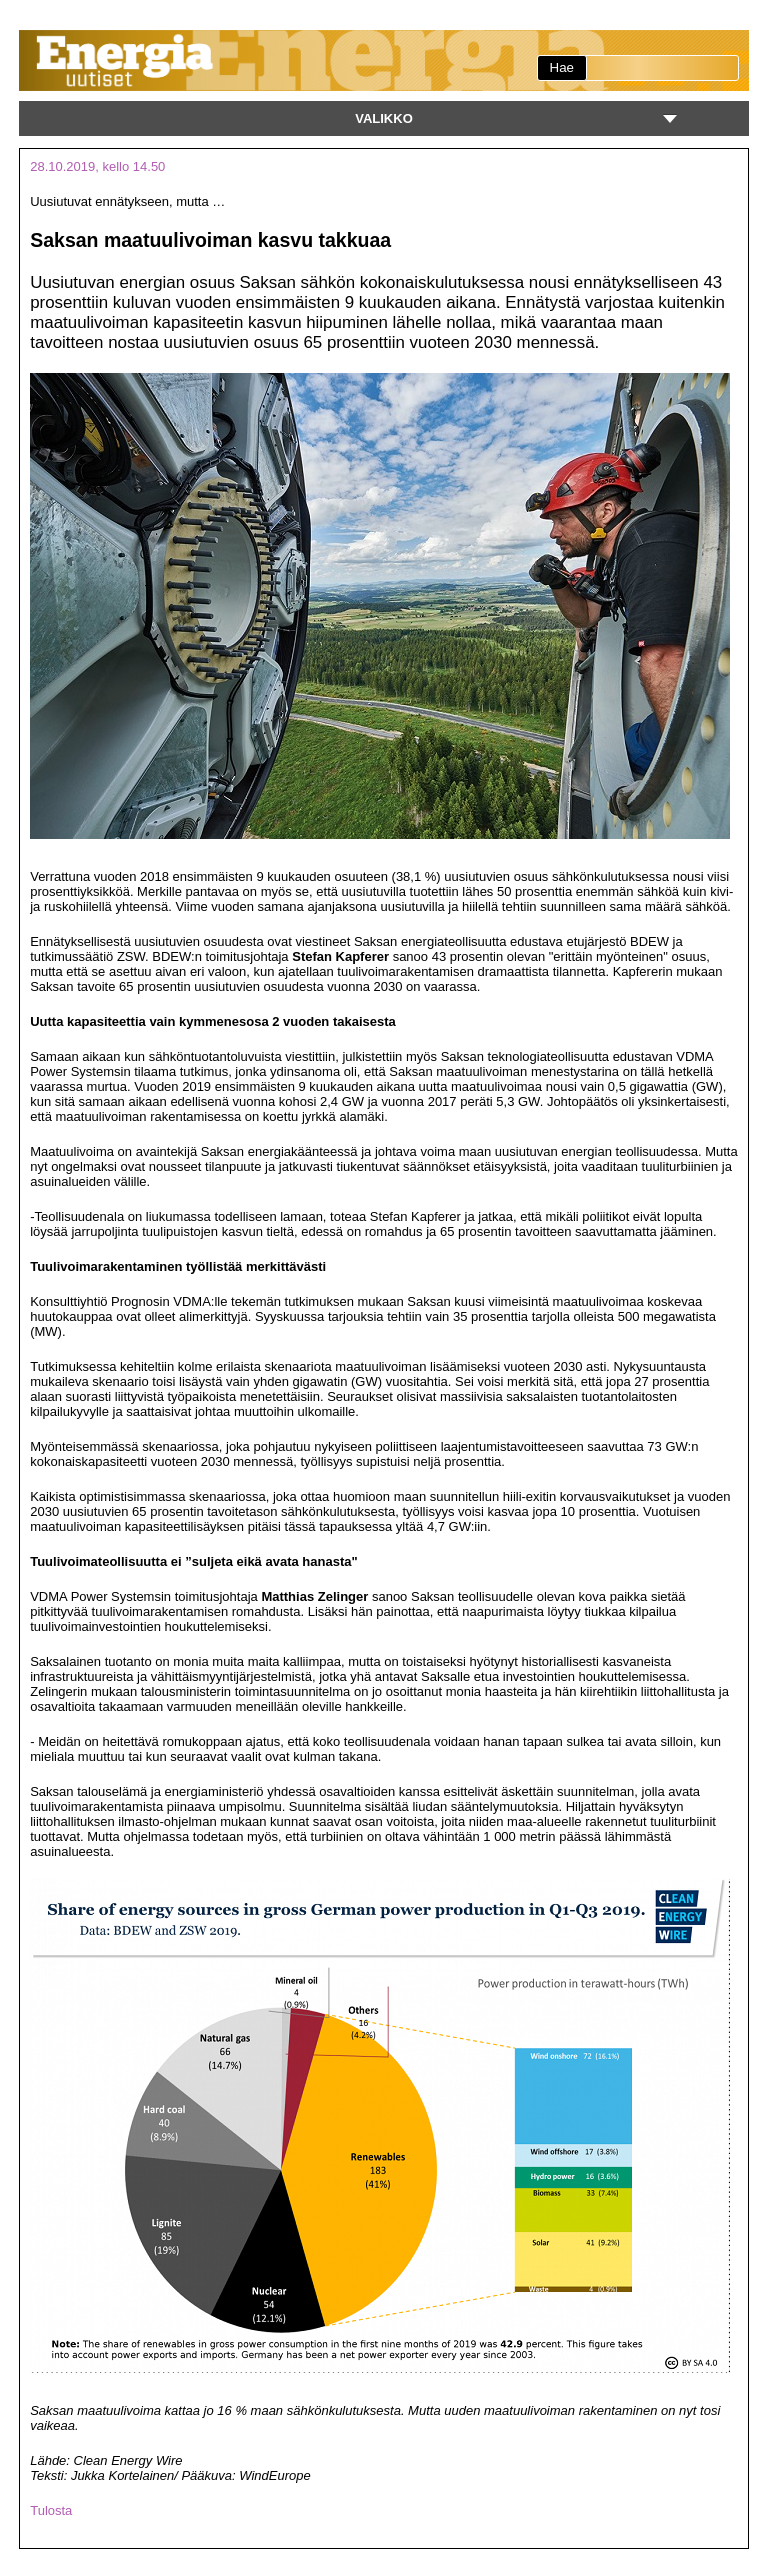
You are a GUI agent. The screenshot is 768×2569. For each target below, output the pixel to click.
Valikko (384, 118)
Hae (562, 67)
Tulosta (51, 2510)
